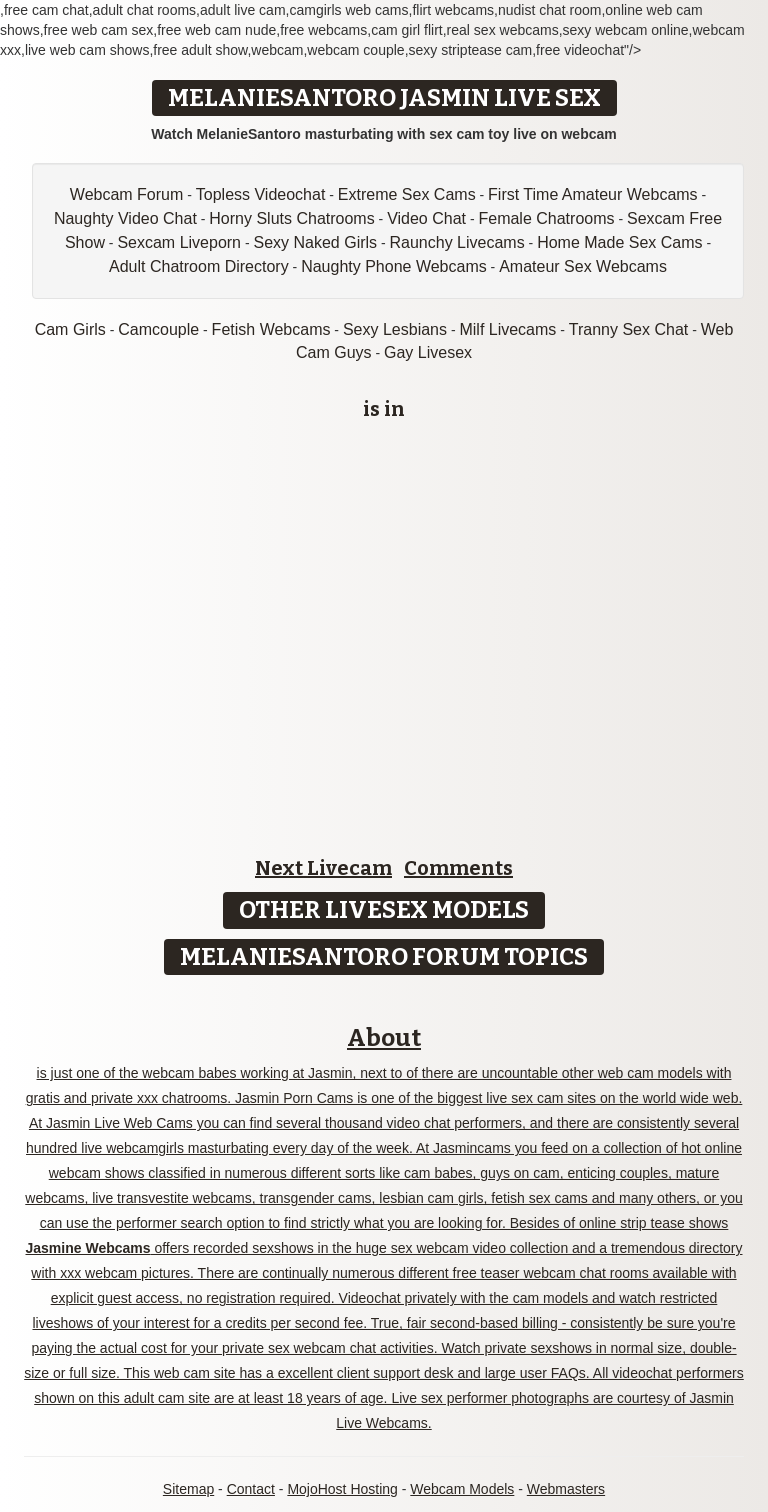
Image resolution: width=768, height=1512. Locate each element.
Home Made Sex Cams (619, 242)
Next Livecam (323, 868)
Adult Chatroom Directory (199, 266)
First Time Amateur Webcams (593, 194)
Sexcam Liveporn (179, 242)
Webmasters (566, 1489)
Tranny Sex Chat (628, 329)
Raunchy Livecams (457, 242)
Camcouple (158, 329)
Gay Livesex (428, 352)
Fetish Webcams (271, 329)
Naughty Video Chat (125, 218)
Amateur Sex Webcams (583, 266)
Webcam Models (462, 1489)
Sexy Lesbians (395, 329)
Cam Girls (70, 329)
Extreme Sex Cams (407, 194)
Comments (458, 868)
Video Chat (426, 218)
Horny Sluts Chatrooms (291, 218)
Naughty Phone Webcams (394, 266)
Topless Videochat (261, 194)
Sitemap (188, 1489)
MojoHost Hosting (342, 1489)
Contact (251, 1489)
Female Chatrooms (546, 218)
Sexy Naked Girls (315, 242)
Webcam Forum (127, 194)
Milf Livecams (507, 329)
